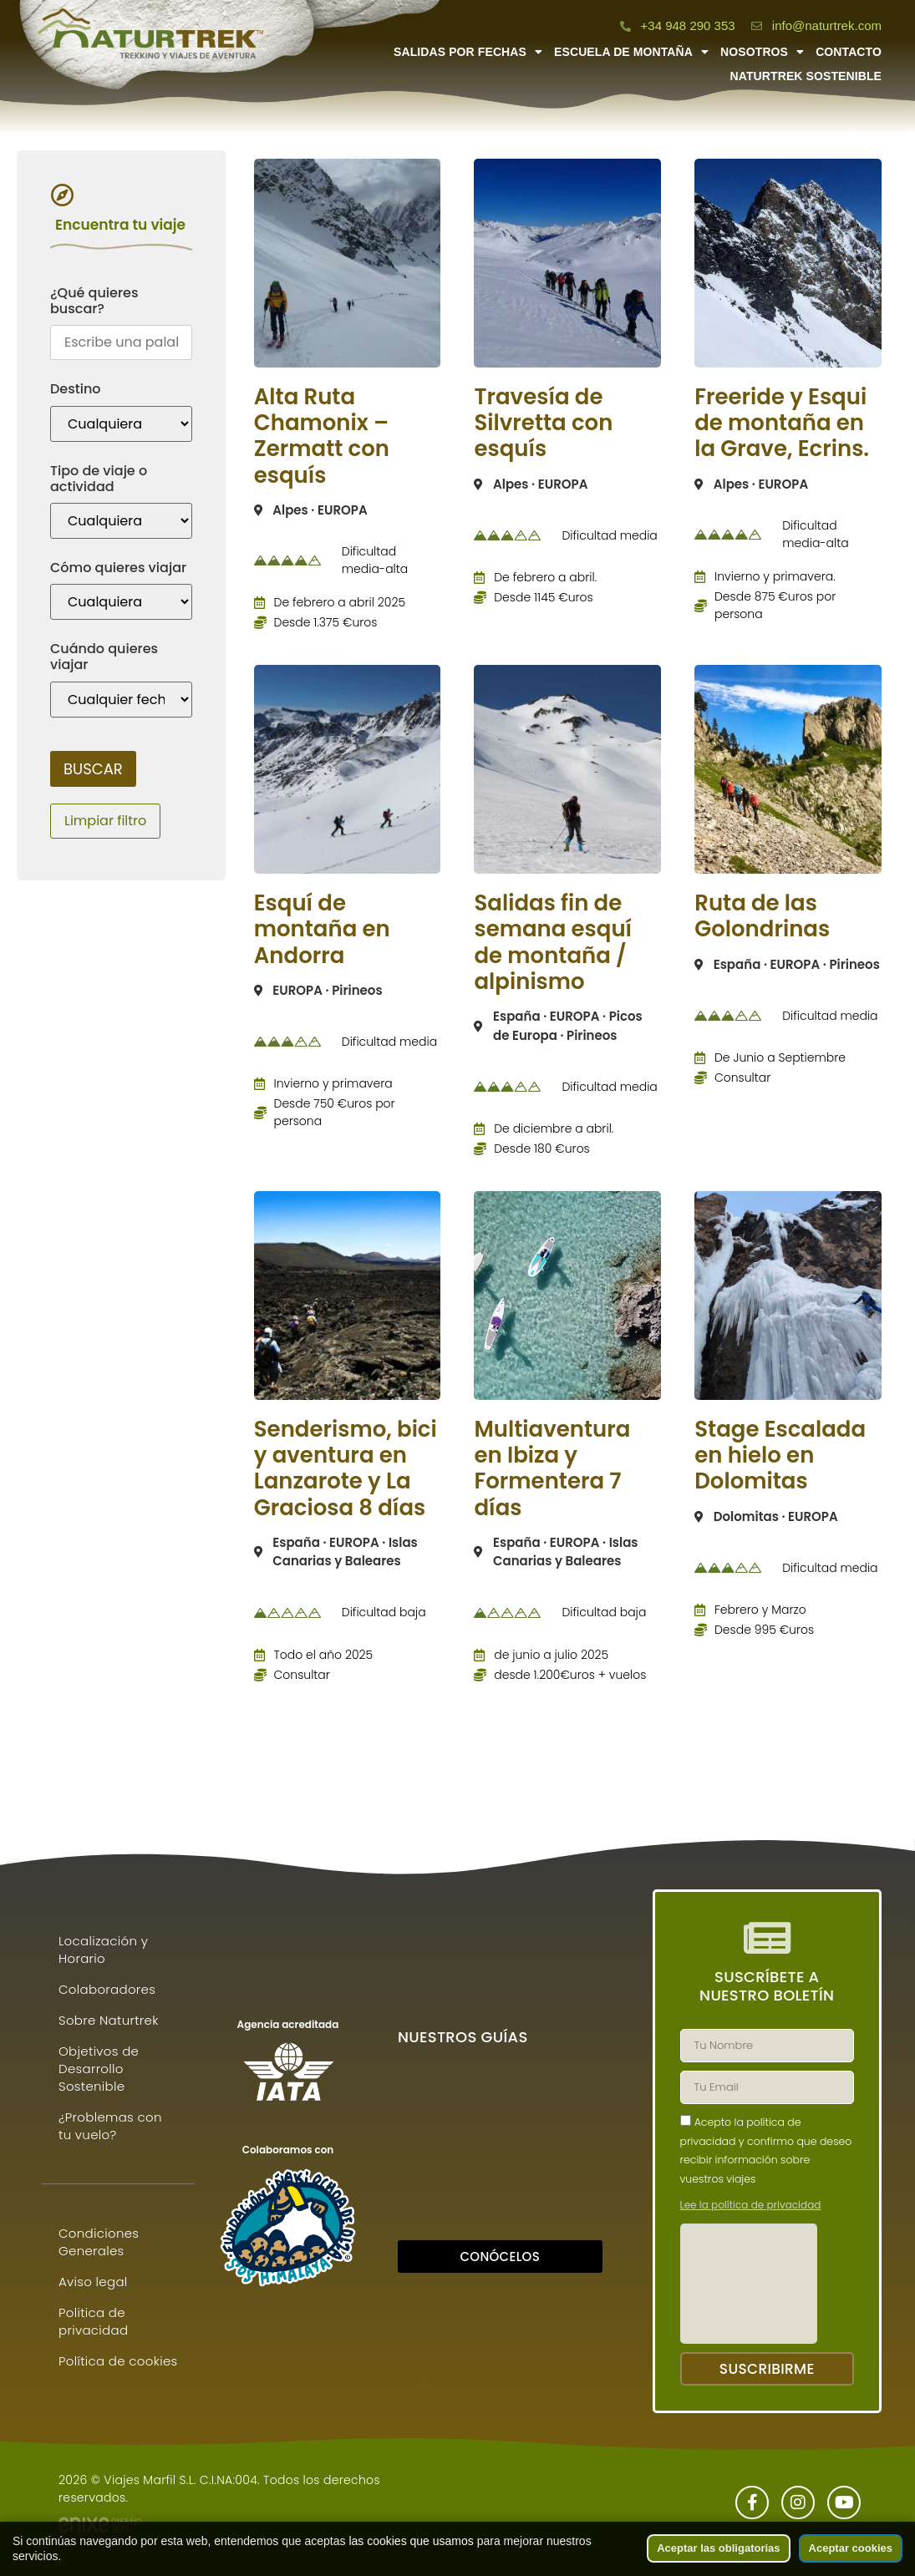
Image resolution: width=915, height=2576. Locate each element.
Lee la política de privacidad (750, 2205)
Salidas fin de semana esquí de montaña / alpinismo (553, 942)
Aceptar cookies (850, 2548)
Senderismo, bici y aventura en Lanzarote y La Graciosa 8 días (345, 1468)
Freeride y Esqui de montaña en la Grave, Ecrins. (781, 423)
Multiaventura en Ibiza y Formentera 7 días (552, 1468)
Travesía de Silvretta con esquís (543, 423)
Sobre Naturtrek (108, 2020)
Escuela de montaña (631, 52)
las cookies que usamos (410, 2541)
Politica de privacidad (93, 2321)
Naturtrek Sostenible (806, 76)
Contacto (849, 51)
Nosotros (762, 52)
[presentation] (748, 2284)
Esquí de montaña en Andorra (322, 929)
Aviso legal (93, 2281)
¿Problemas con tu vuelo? (110, 2125)
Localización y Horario (103, 1949)
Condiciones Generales (98, 2241)
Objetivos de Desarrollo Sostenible (98, 2068)
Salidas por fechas (468, 52)
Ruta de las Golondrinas (762, 916)
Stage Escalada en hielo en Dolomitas (780, 1455)
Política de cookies (118, 2361)
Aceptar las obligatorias (718, 2548)
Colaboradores (106, 1989)
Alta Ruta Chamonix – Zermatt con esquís (321, 436)
